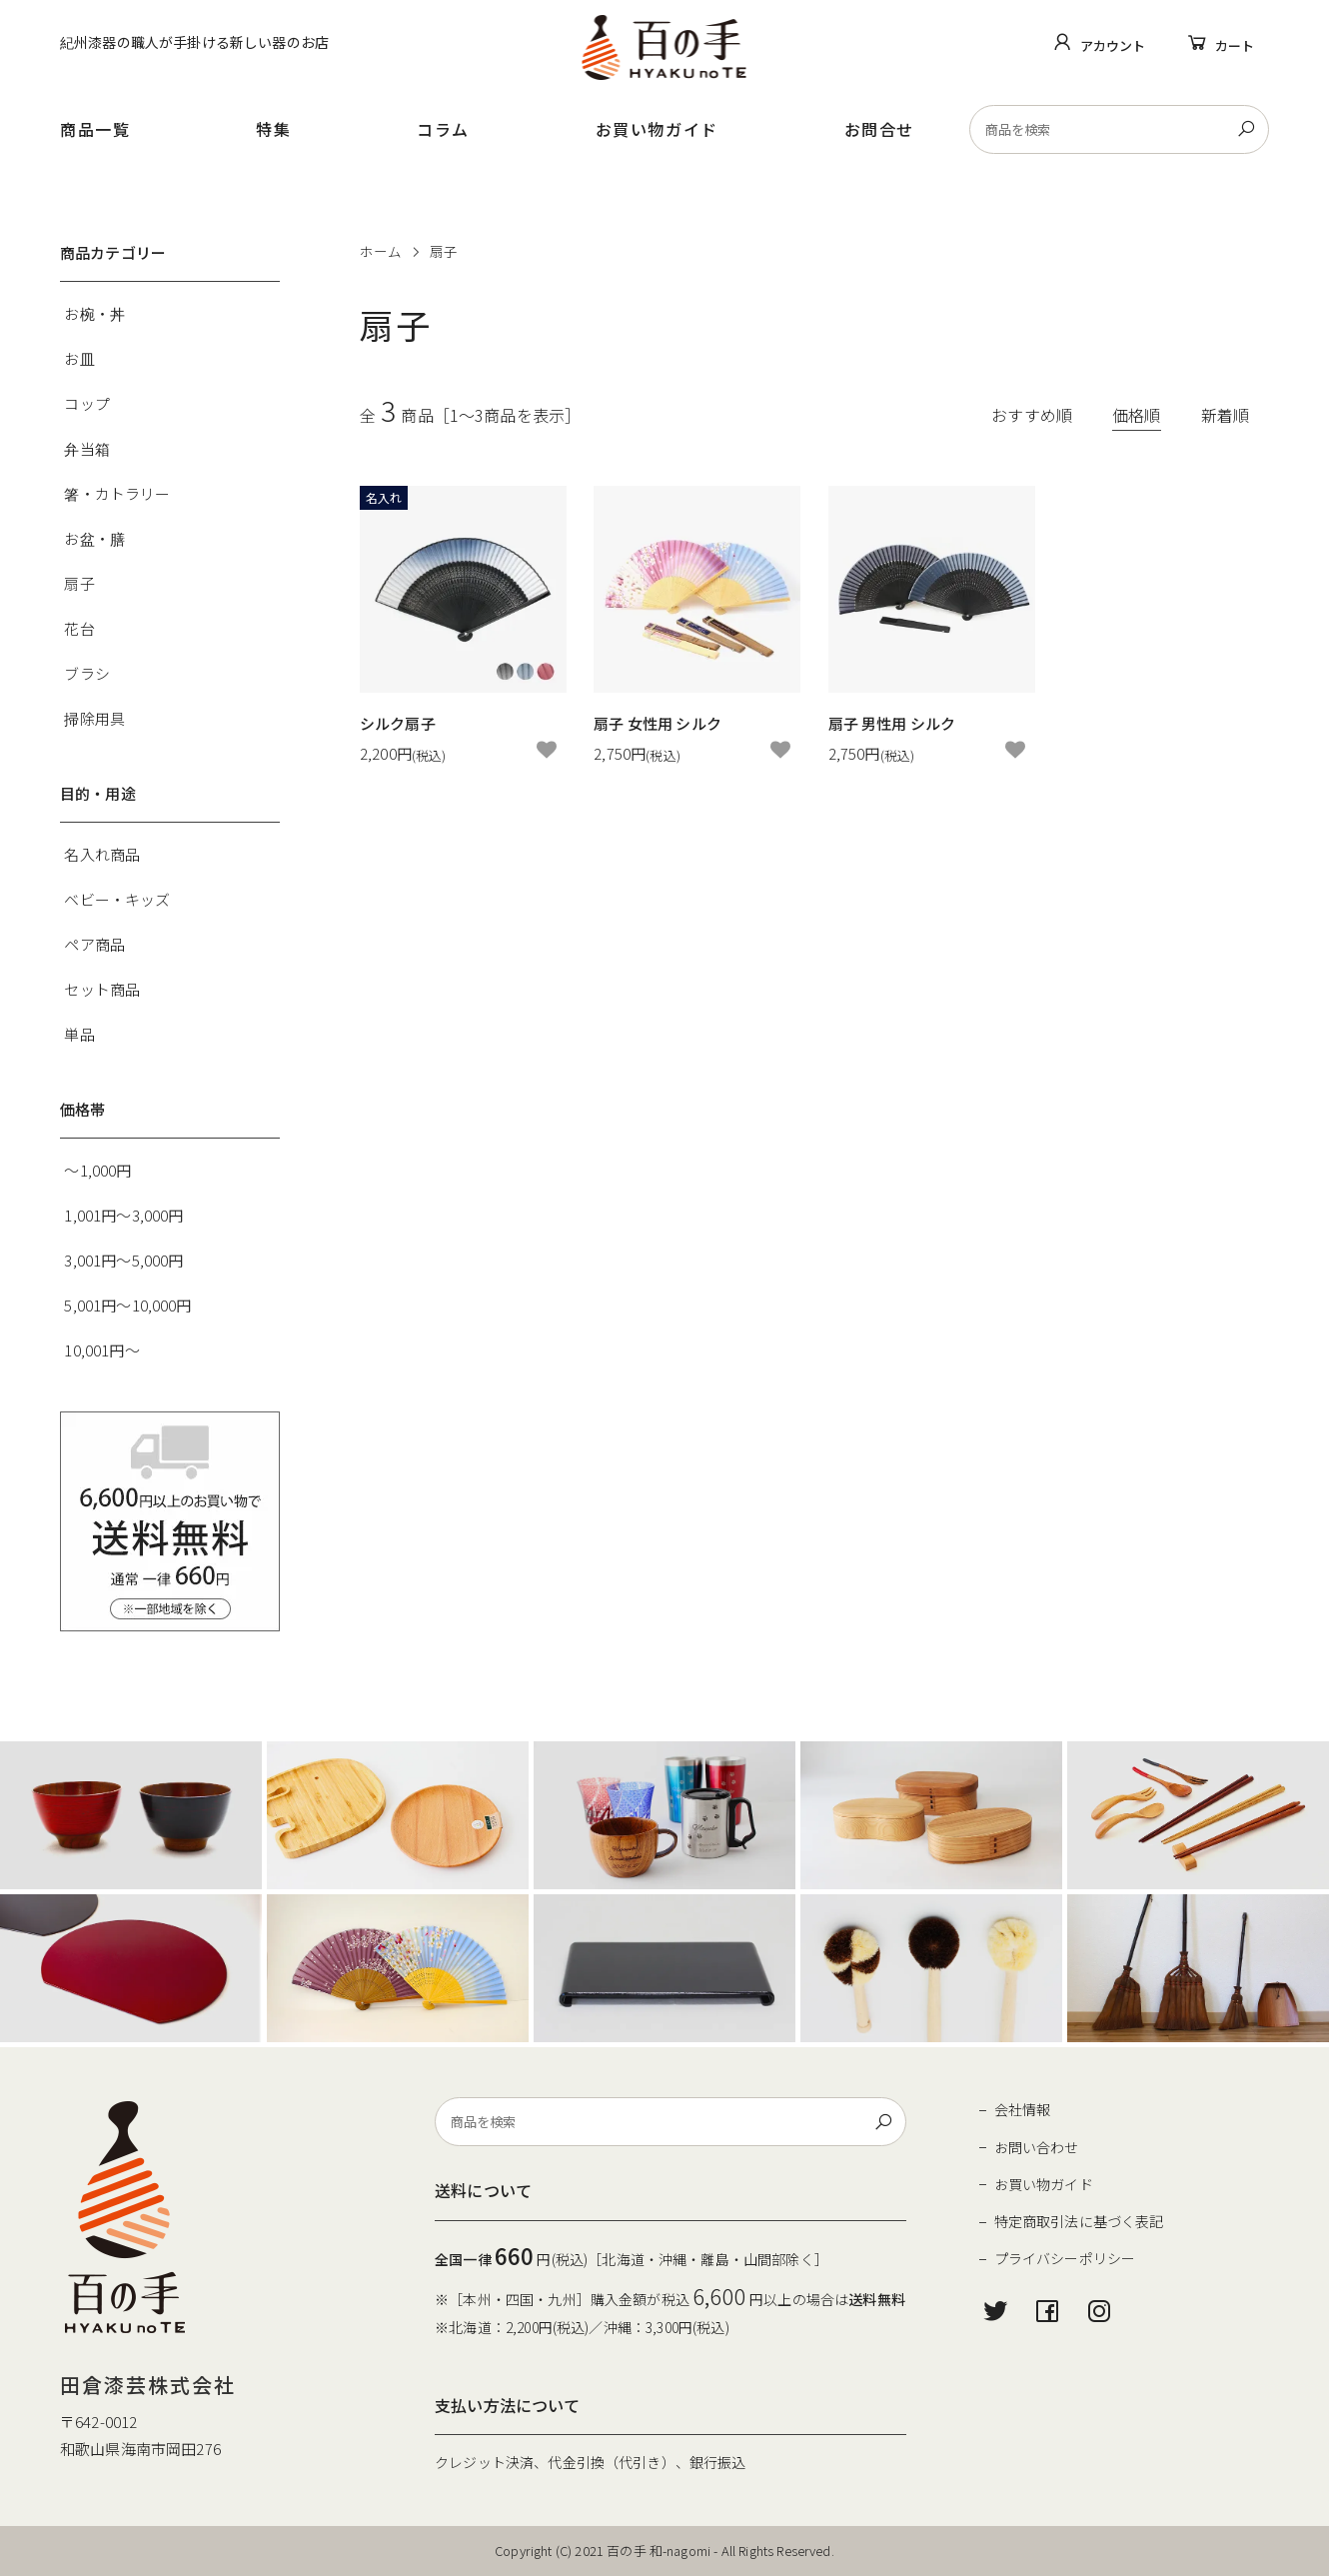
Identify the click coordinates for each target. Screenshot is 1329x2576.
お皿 (79, 358)
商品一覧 (95, 129)
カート (1234, 45)
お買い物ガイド (657, 129)
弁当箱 (86, 448)
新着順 (1225, 415)
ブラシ (86, 673)
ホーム (381, 251)
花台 (79, 628)
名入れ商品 (102, 854)
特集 (273, 129)
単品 (79, 1034)
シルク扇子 (398, 723)
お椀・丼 (94, 313)
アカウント (1113, 45)
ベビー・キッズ (117, 899)
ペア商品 (94, 944)
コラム (443, 129)
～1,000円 (97, 1170)
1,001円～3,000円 (123, 1215)
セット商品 (102, 989)
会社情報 (1022, 2109)
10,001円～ (101, 1349)
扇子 (444, 251)
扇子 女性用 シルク (657, 723)
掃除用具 (94, 718)
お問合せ (879, 129)
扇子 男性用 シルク (892, 723)
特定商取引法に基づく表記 (1079, 2221)
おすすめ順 (1031, 415)
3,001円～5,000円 (123, 1260)
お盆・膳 (94, 538)
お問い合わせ (1036, 2147)
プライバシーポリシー (1065, 2258)
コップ (86, 403)
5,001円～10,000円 (127, 1304)
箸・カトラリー (117, 493)
